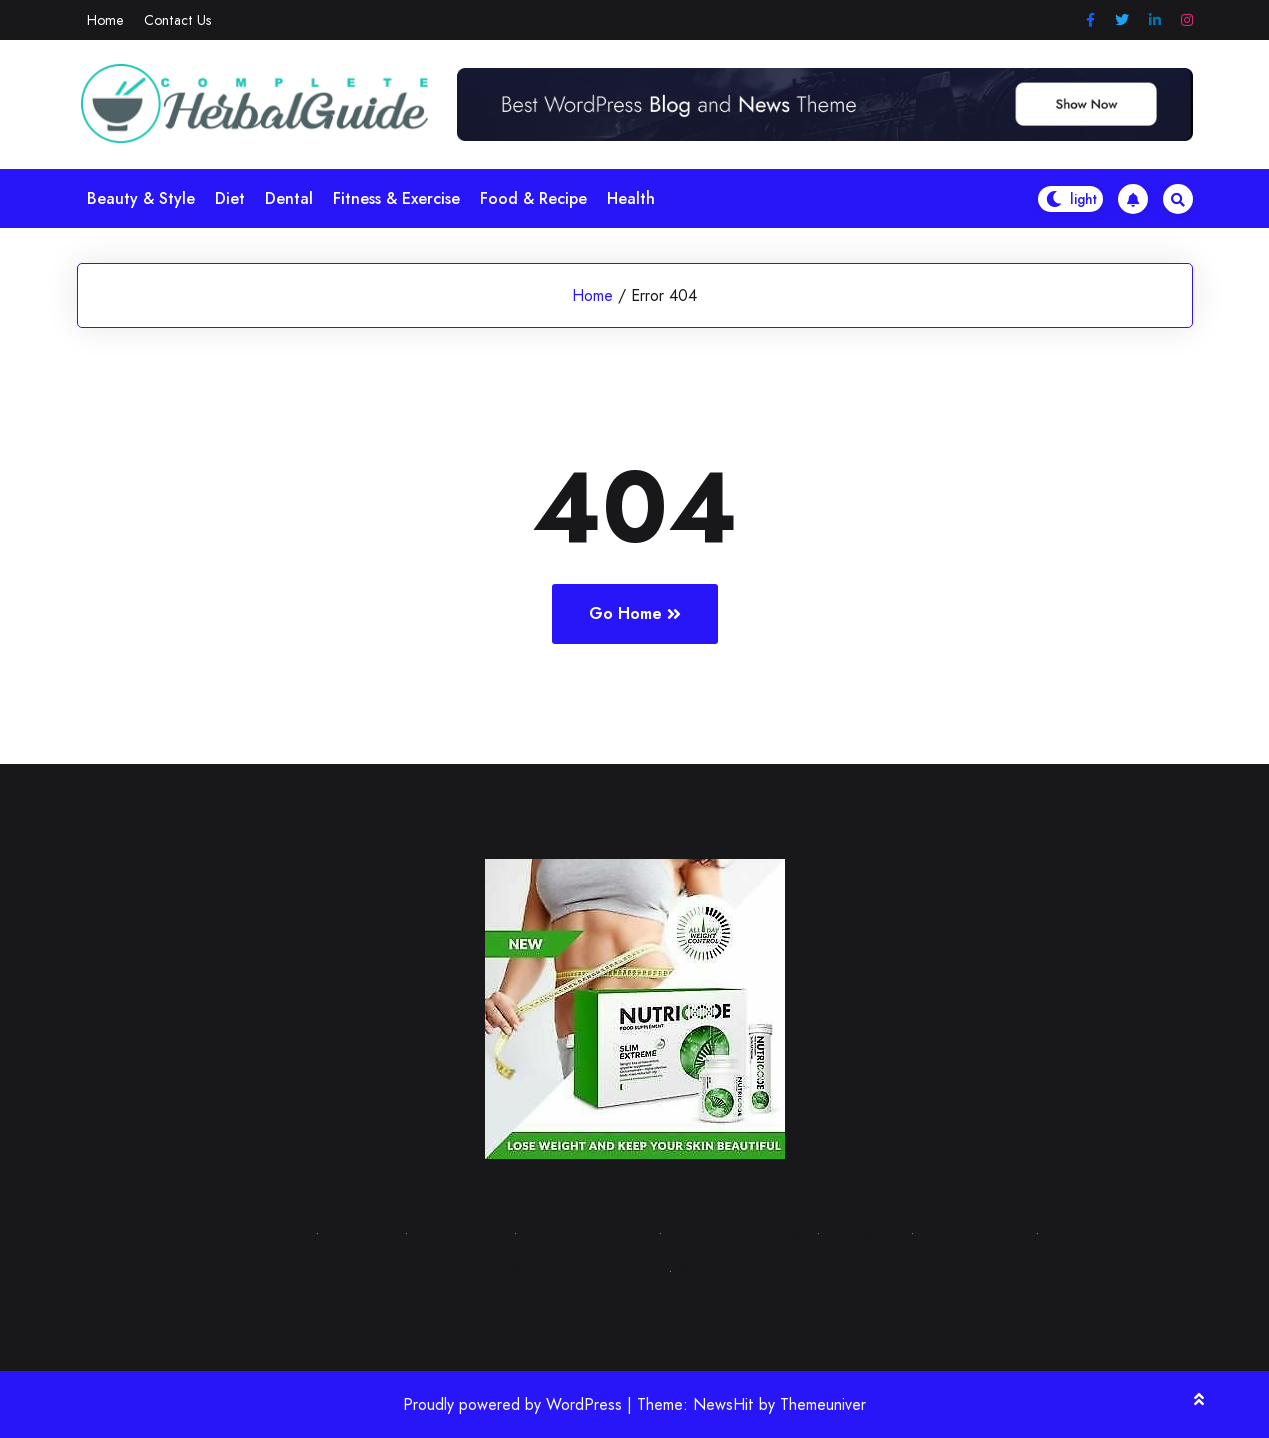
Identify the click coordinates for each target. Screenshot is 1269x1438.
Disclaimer (861, 1232)
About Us (358, 1232)
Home (105, 20)
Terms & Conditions (735, 1232)
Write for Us (457, 1232)
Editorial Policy (971, 1232)
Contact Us (177, 20)
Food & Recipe (533, 198)
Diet (230, 198)
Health (631, 198)
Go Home (635, 613)
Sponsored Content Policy (769, 1270)
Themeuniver (823, 1404)
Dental (289, 198)
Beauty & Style (141, 198)
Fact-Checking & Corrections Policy (532, 1270)
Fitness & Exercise (396, 198)
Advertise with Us (584, 1232)
